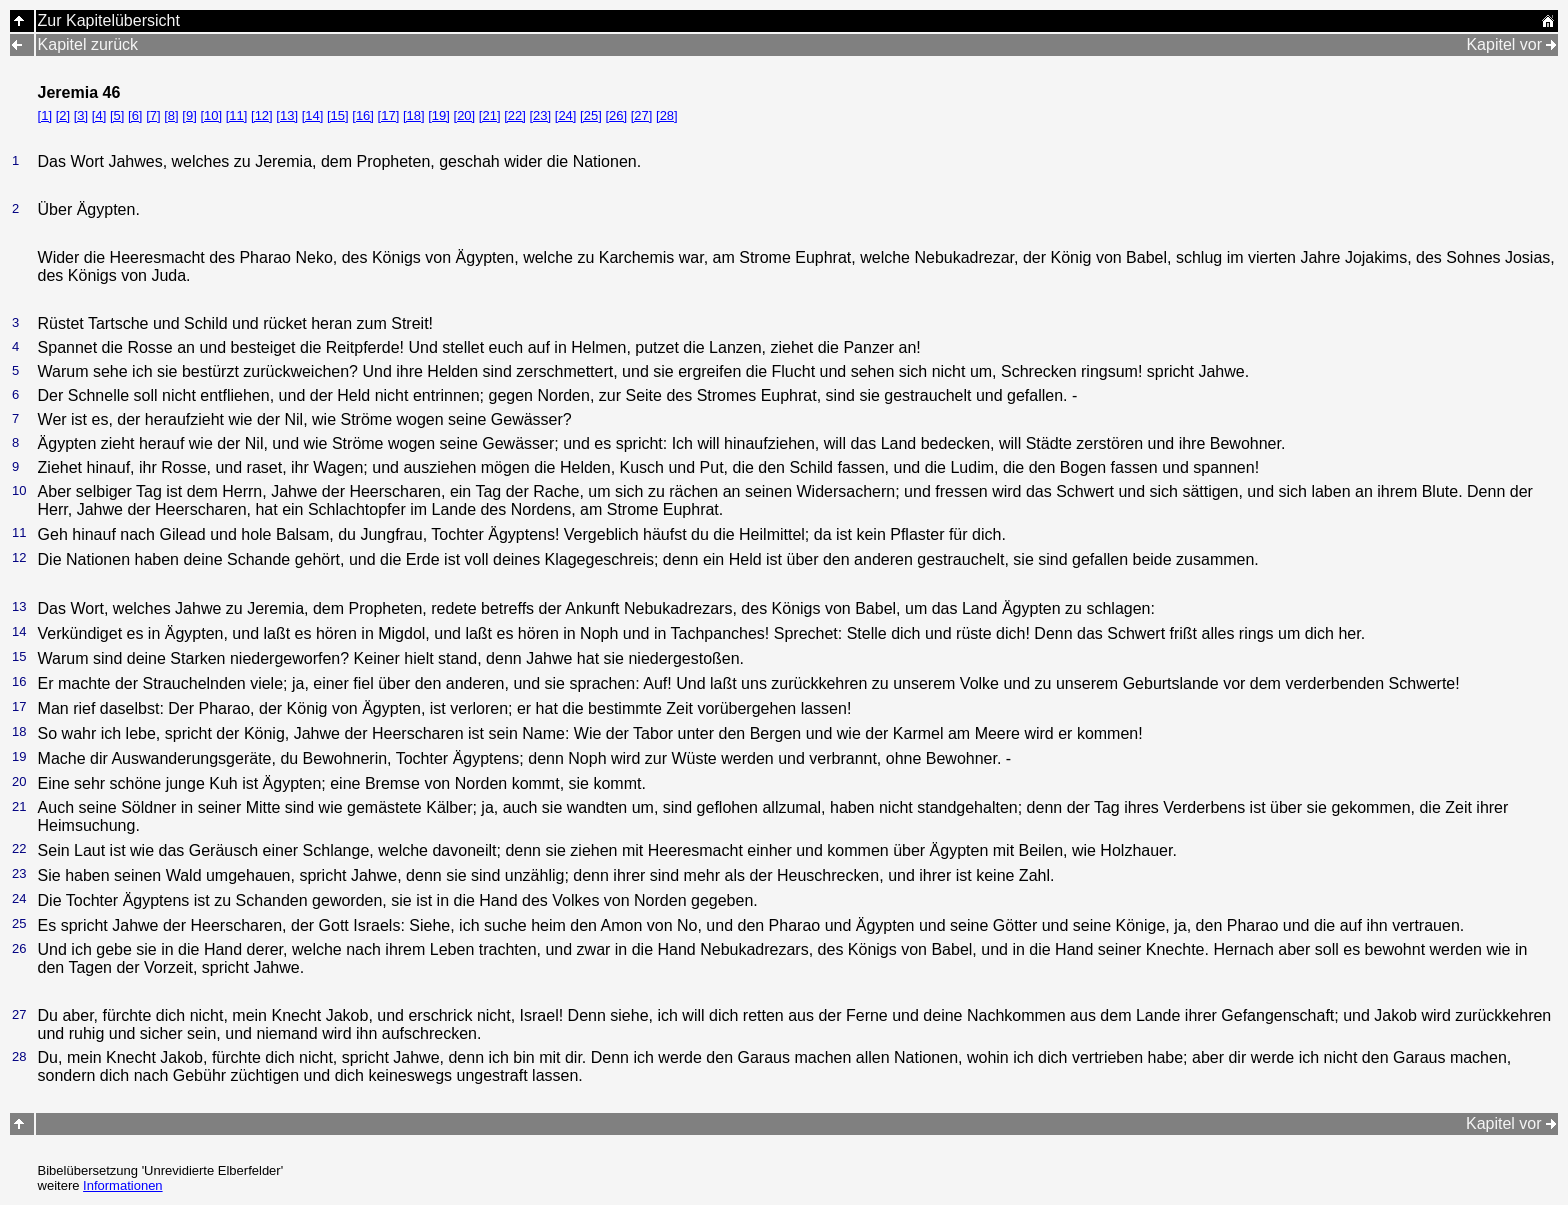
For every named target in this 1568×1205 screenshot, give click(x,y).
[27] (642, 115)
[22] (515, 115)
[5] (117, 115)
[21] (490, 115)
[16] (363, 115)
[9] (189, 115)
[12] (262, 115)
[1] (45, 115)
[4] (99, 115)
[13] (287, 115)
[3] (81, 115)
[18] (414, 115)
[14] (313, 115)
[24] (566, 115)
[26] (616, 115)
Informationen (123, 1185)
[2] (63, 115)
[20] (465, 115)
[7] (153, 115)
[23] (540, 115)
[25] (591, 115)
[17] (389, 115)
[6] (135, 115)
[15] (338, 115)
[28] (667, 115)
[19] (439, 115)
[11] (237, 115)
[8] (171, 115)
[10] (211, 115)
